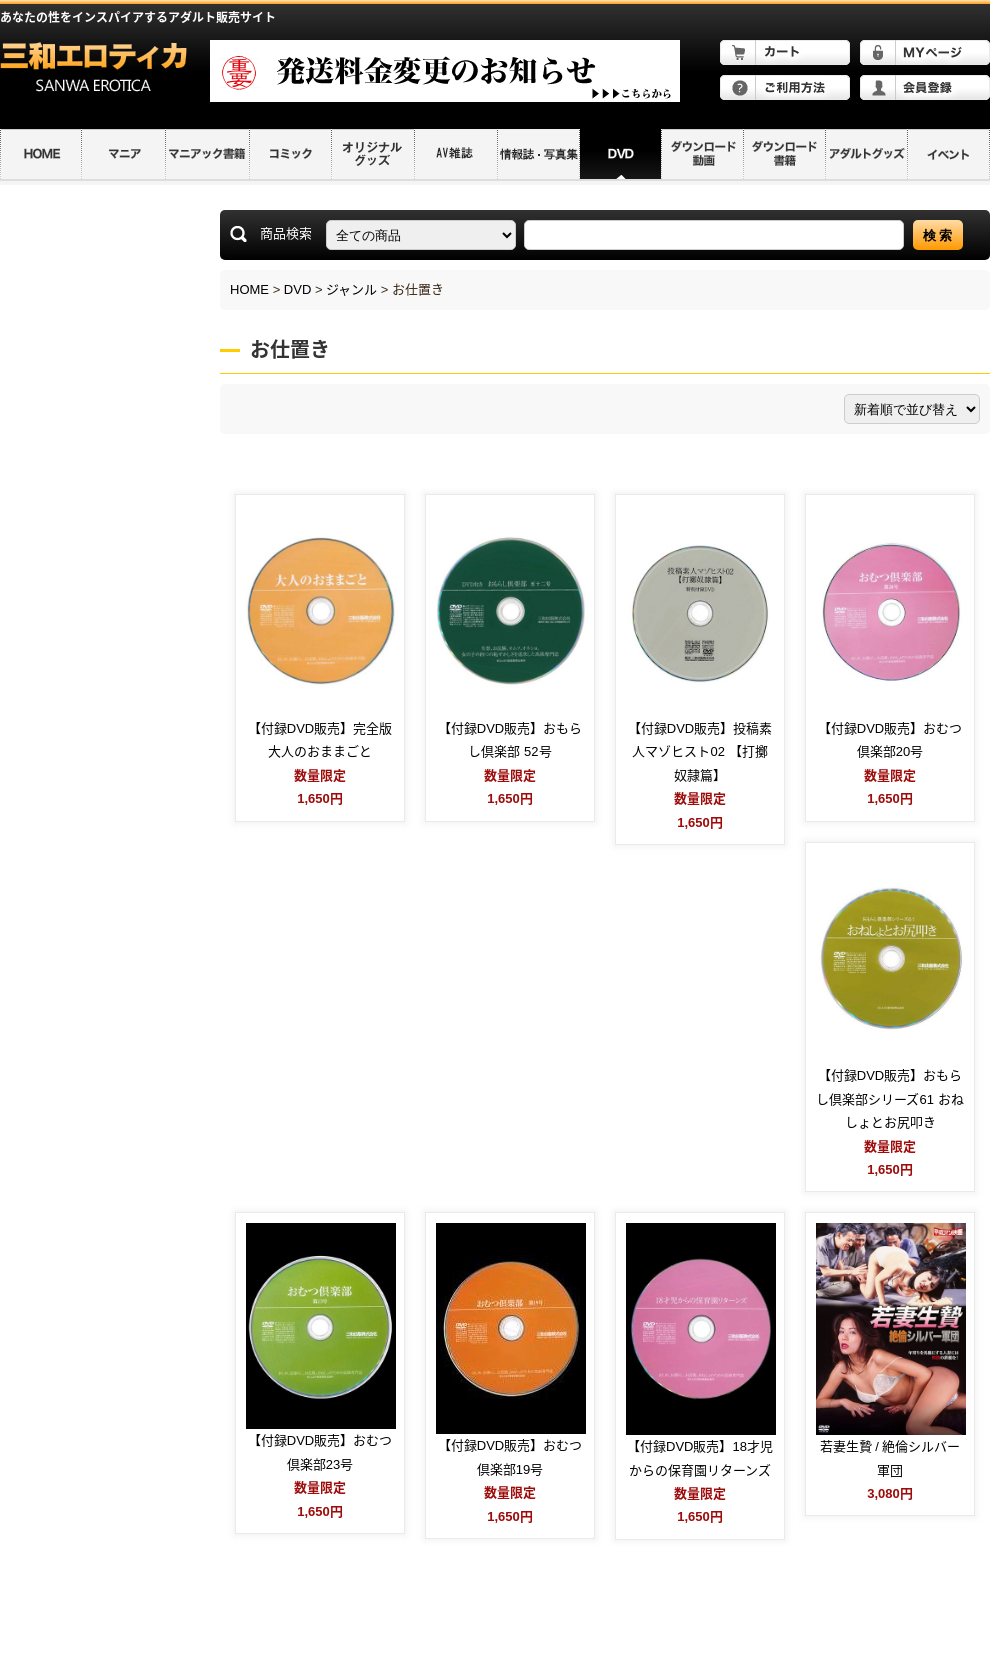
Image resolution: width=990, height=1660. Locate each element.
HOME (249, 289)
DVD (297, 289)
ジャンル (351, 289)
